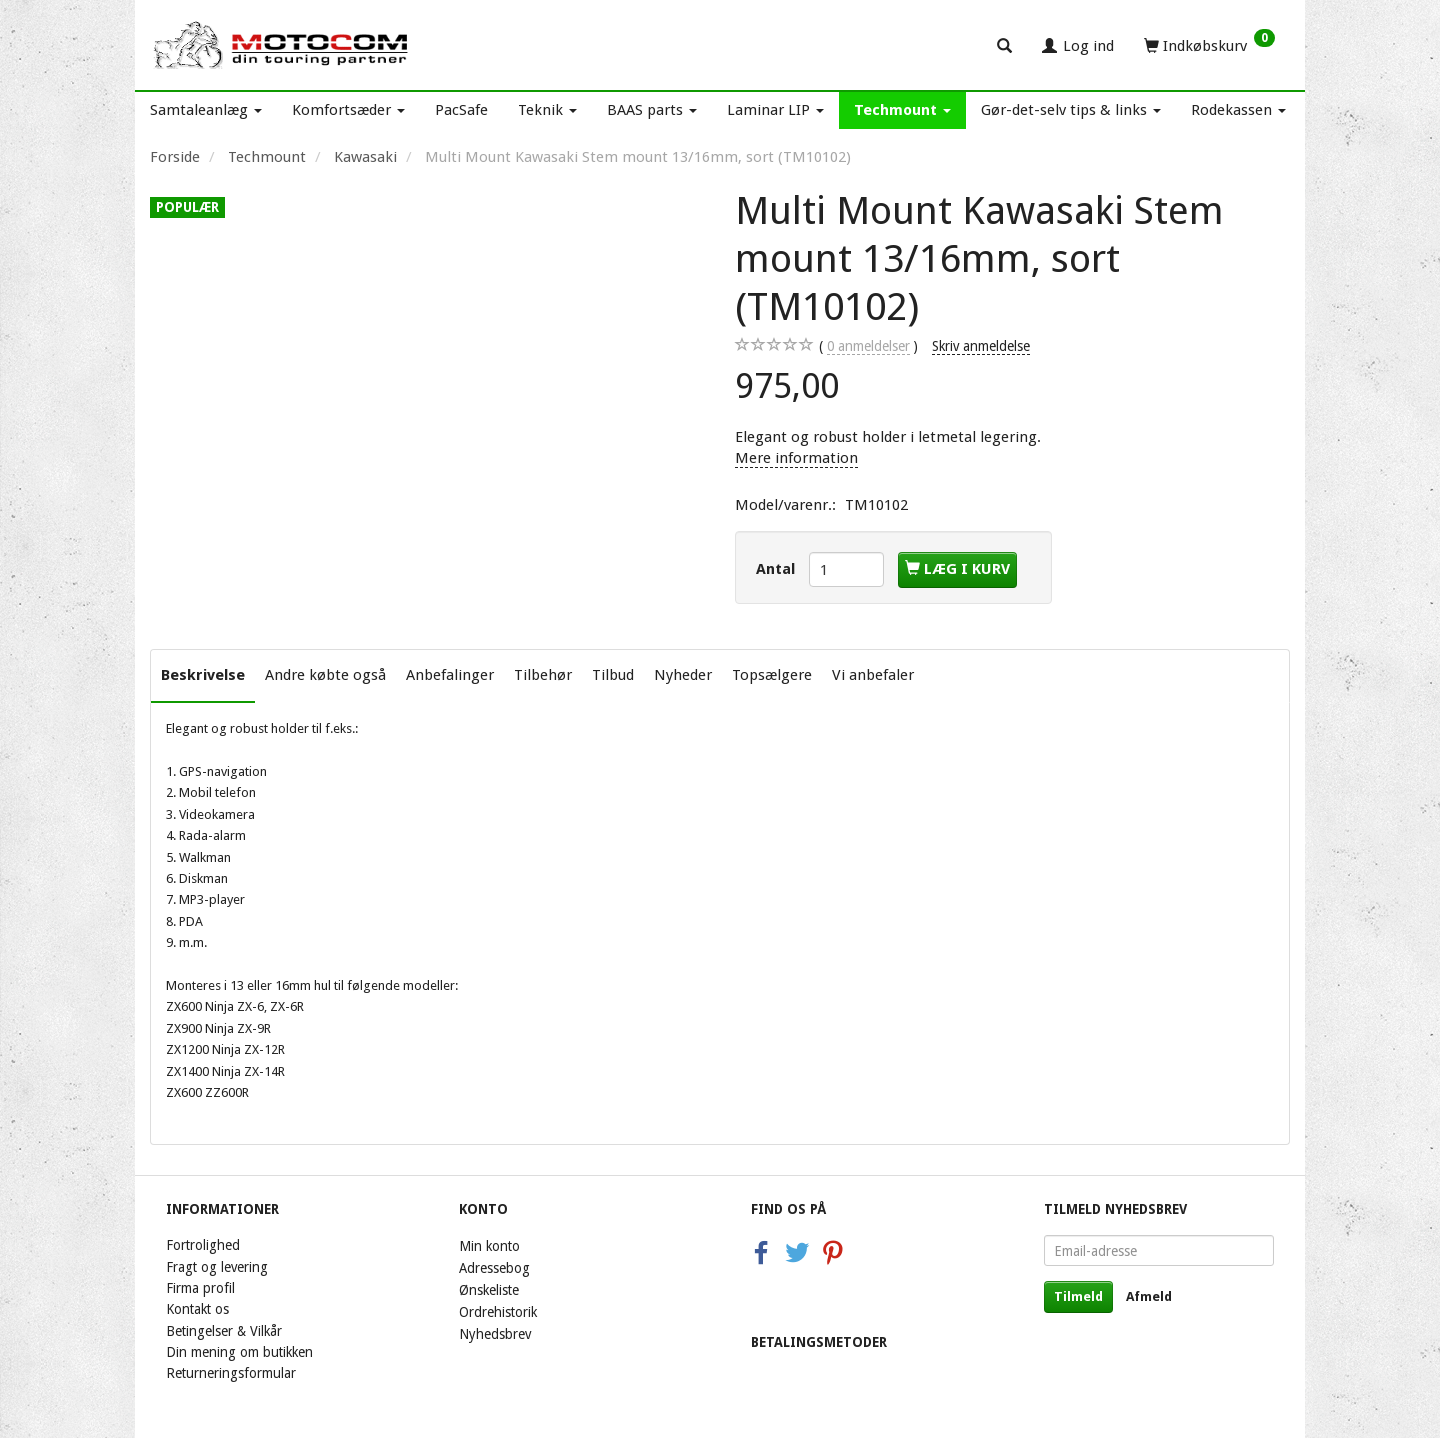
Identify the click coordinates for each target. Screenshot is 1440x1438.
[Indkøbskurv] (1209, 45)
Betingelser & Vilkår (224, 1331)
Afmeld (1149, 1296)
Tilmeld (1078, 1296)
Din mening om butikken (239, 1352)
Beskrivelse (203, 675)
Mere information (796, 458)
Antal (777, 569)
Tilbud (613, 675)
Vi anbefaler (873, 675)
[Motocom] (281, 45)
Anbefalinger (450, 675)
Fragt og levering (217, 1267)
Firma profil (200, 1288)
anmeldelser (868, 346)
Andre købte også (325, 675)
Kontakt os (197, 1309)
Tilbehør (543, 675)
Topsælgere (772, 675)
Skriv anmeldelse (981, 346)
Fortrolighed (203, 1245)
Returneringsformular (231, 1373)
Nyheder (683, 675)
